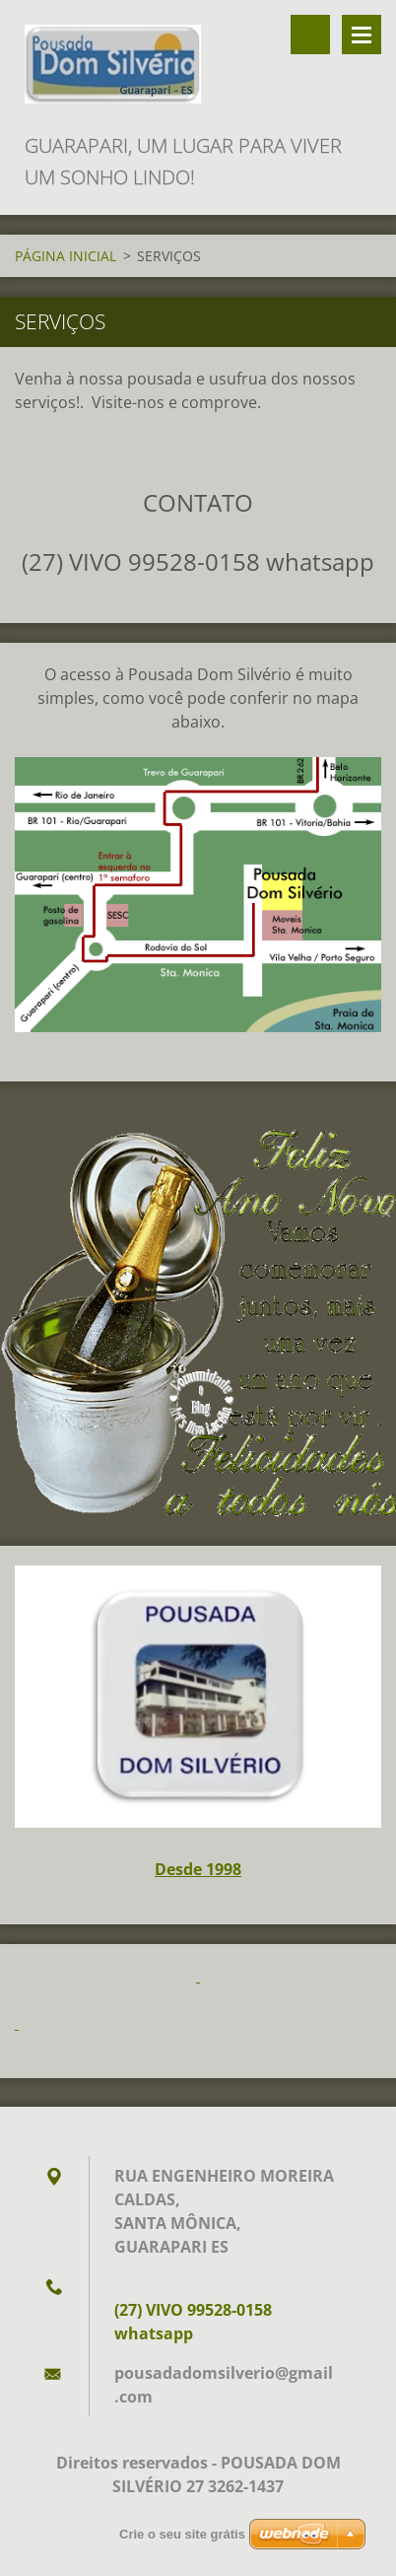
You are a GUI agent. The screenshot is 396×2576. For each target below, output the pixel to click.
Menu (361, 34)
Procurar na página (310, 34)
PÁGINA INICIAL (65, 255)
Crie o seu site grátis (182, 2534)
